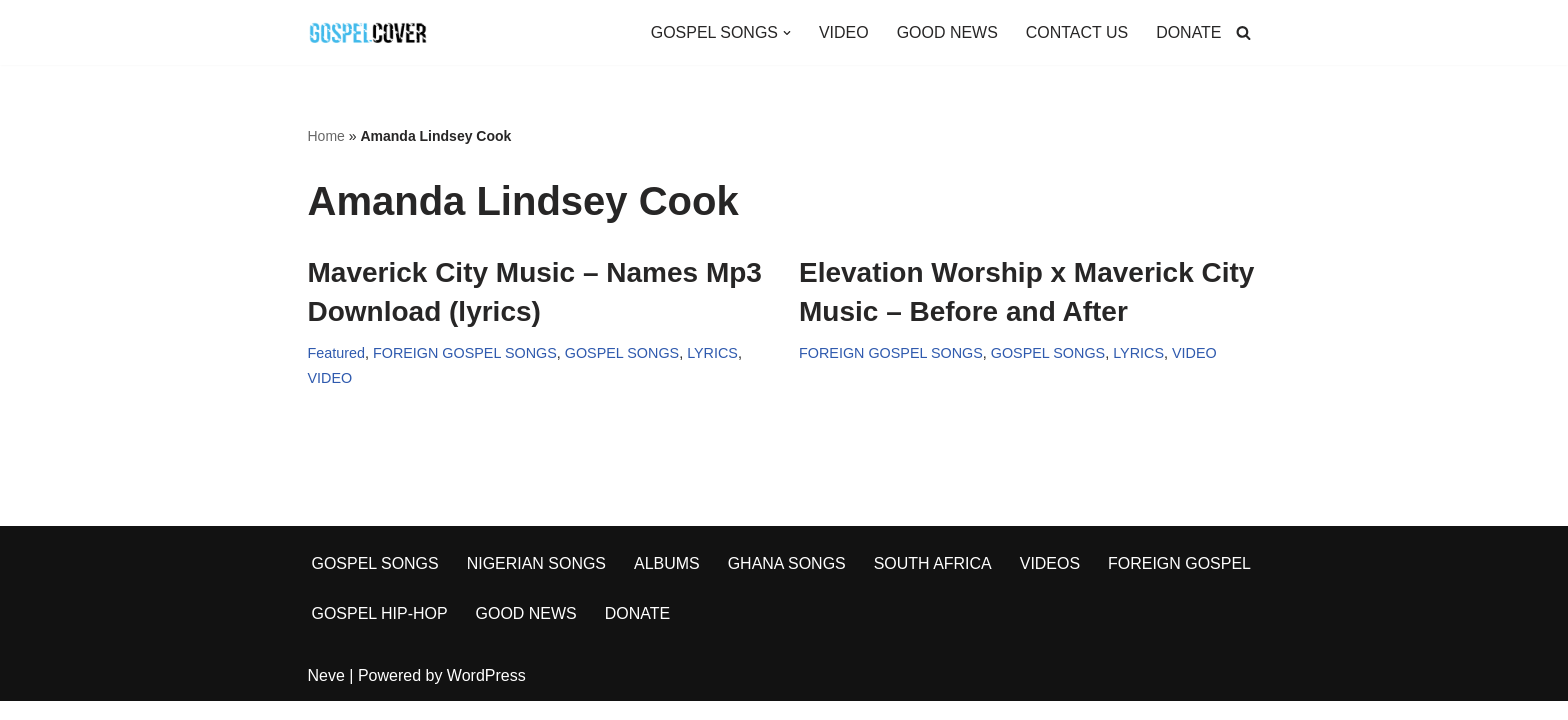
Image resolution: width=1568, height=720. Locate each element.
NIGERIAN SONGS (537, 582)
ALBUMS (668, 582)
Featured (337, 353)
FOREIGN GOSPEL (1180, 582)
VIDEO (843, 32)
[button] (786, 33)
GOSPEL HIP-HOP (380, 632)
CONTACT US (1076, 32)
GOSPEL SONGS (622, 353)
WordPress (486, 694)
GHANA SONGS (787, 582)
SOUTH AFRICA (934, 582)
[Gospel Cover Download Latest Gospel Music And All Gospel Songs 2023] (368, 32)
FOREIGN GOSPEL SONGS (465, 353)
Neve (326, 694)
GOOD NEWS (946, 32)
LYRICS (713, 353)
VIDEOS (1051, 582)
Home (326, 136)
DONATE (1188, 32)
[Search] (1243, 32)
